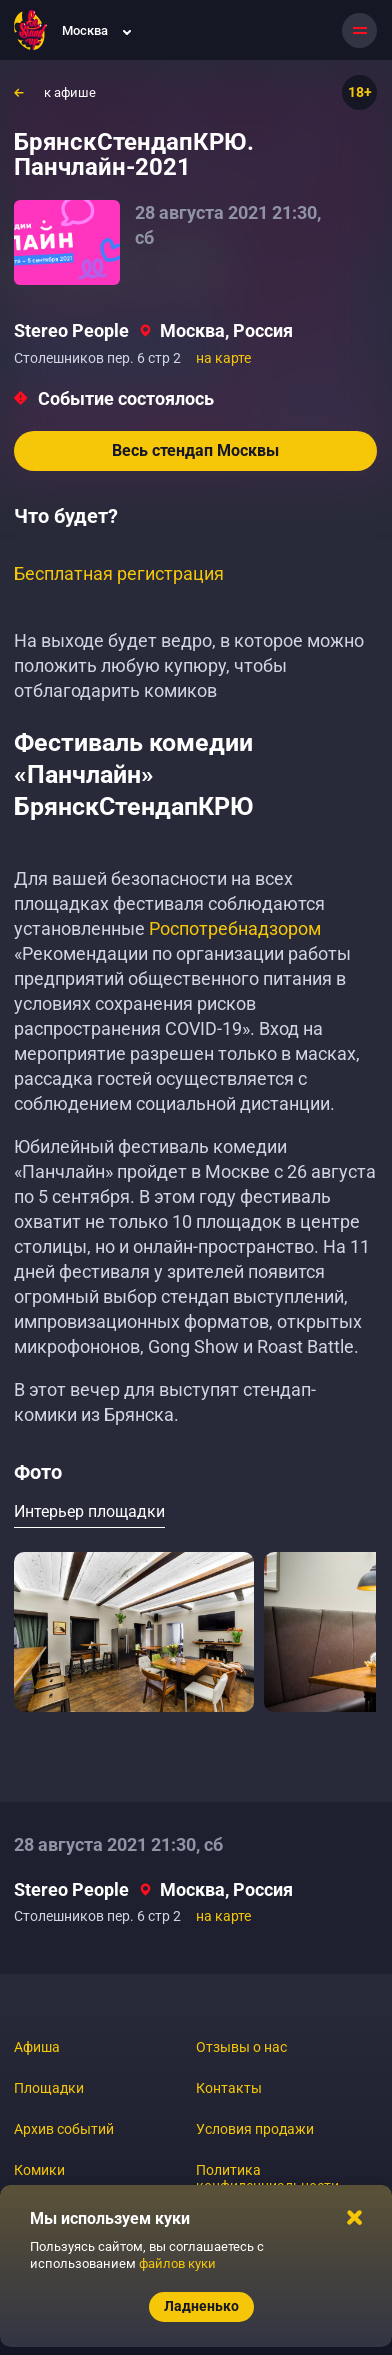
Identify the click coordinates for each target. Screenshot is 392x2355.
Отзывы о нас (241, 2047)
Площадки (49, 2088)
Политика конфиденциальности (267, 2178)
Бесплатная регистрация (119, 573)
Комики (39, 2170)
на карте (223, 358)
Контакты (229, 2088)
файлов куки (177, 2263)
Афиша (37, 2047)
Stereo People (71, 330)
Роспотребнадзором (235, 928)
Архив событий (64, 2129)
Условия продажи (255, 2129)
